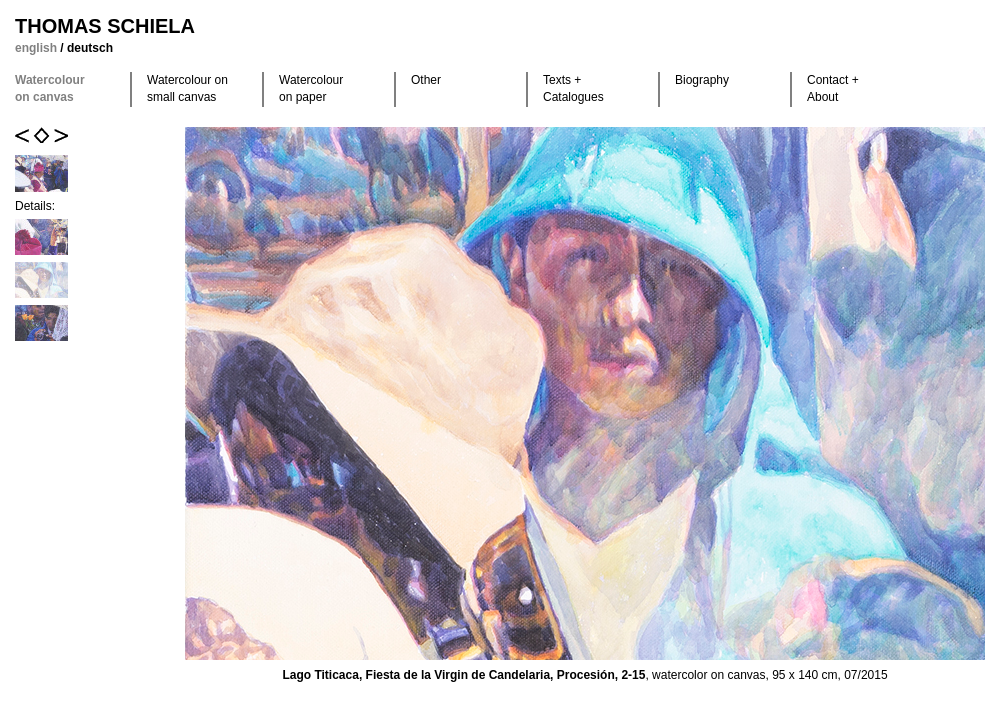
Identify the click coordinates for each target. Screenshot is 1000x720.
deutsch (90, 48)
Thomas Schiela (105, 26)
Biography (702, 80)
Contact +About (833, 88)
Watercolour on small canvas (187, 88)
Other (426, 80)
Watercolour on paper (311, 88)
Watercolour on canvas (50, 88)
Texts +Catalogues (573, 88)
